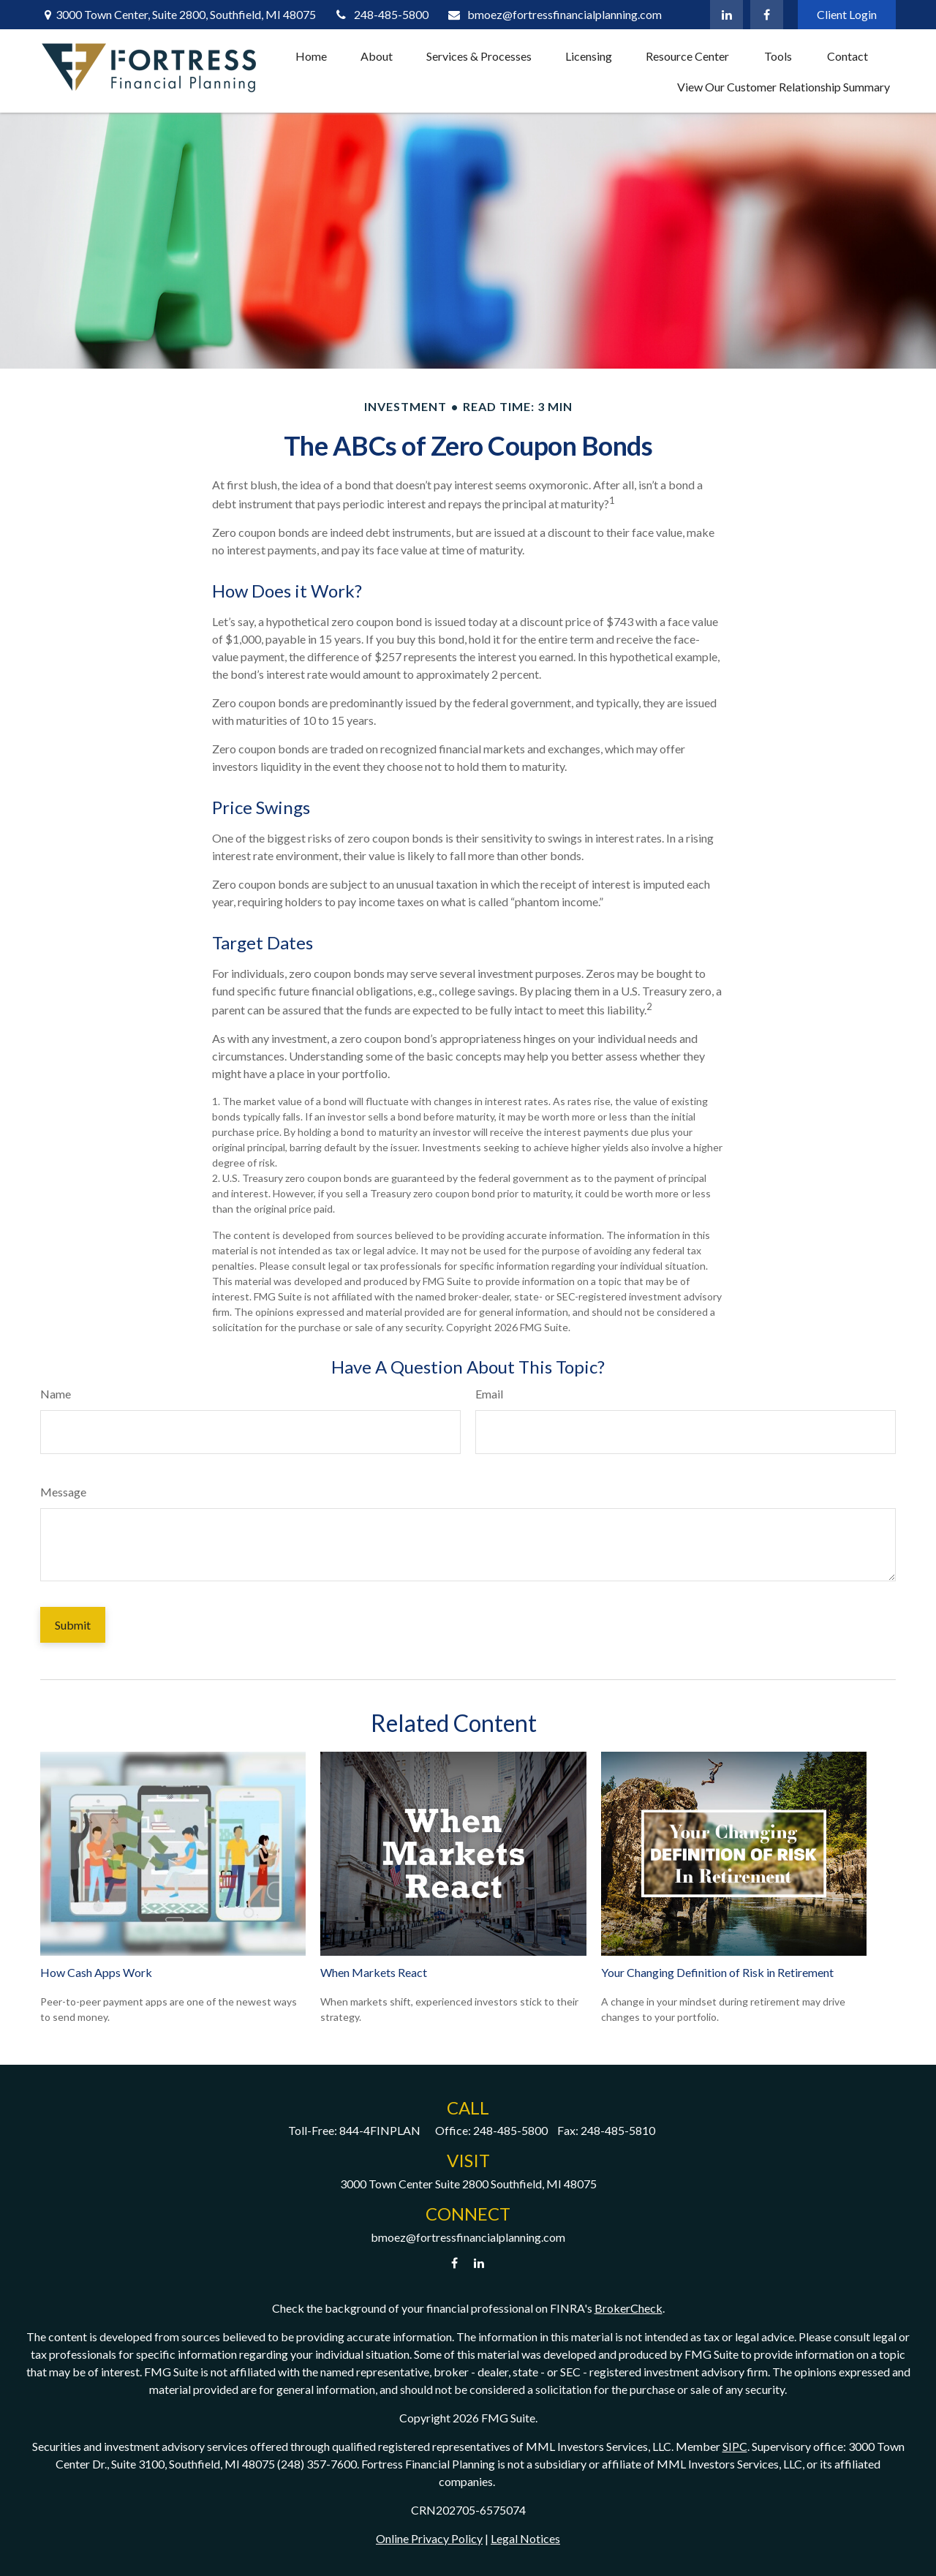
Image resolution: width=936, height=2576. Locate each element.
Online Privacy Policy (429, 2538)
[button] (311, 55)
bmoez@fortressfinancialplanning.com (554, 14)
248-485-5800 (381, 14)
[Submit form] (72, 1625)
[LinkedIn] (726, 14)
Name (55, 1394)
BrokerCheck (629, 2308)
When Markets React (373, 1972)
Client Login (847, 14)
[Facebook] (766, 14)
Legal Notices (525, 2538)
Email (489, 1394)
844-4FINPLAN (379, 2130)
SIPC (734, 2446)
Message (63, 1492)
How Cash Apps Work (96, 1972)
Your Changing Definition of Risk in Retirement (717, 1972)
